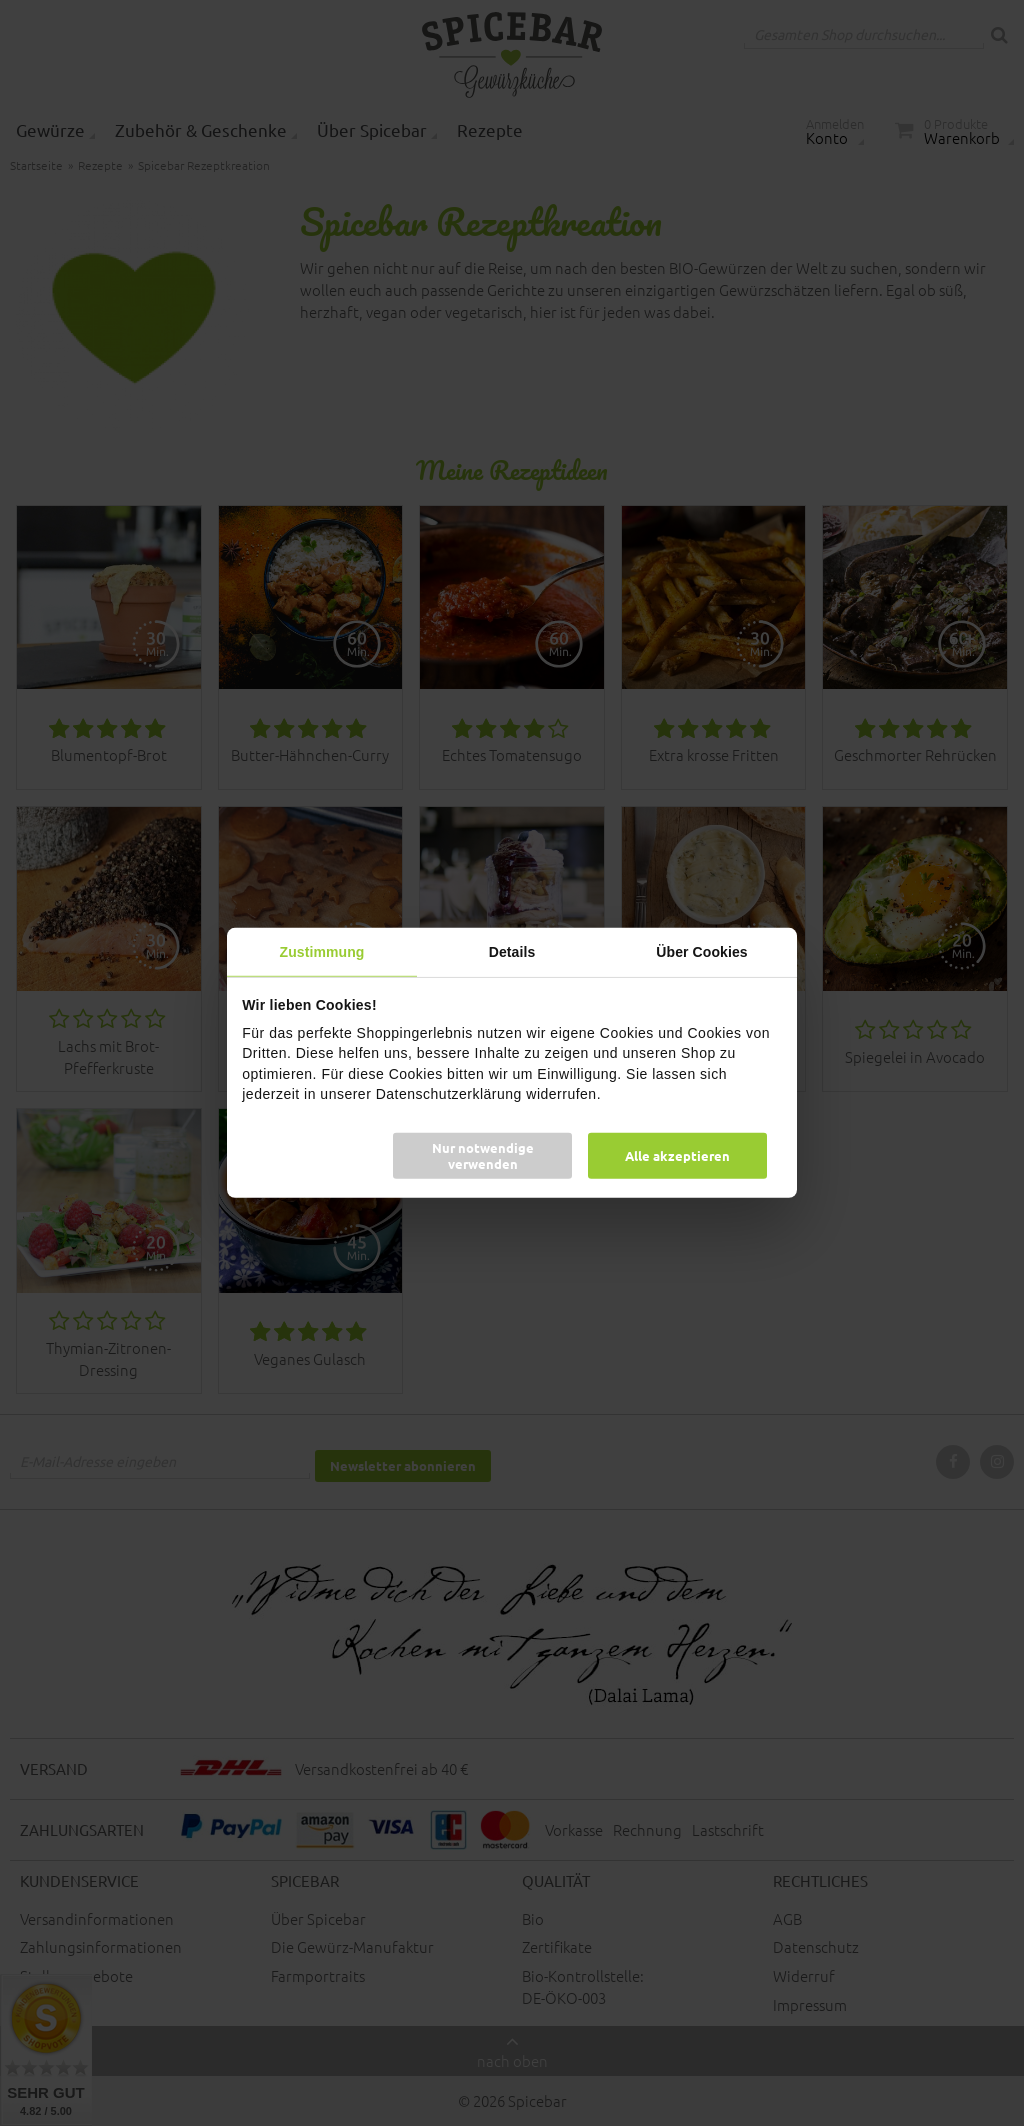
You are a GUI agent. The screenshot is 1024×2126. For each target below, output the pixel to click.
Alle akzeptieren (677, 1155)
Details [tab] (512, 952)
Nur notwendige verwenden (483, 1155)
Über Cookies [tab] (701, 952)
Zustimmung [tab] (322, 952)
